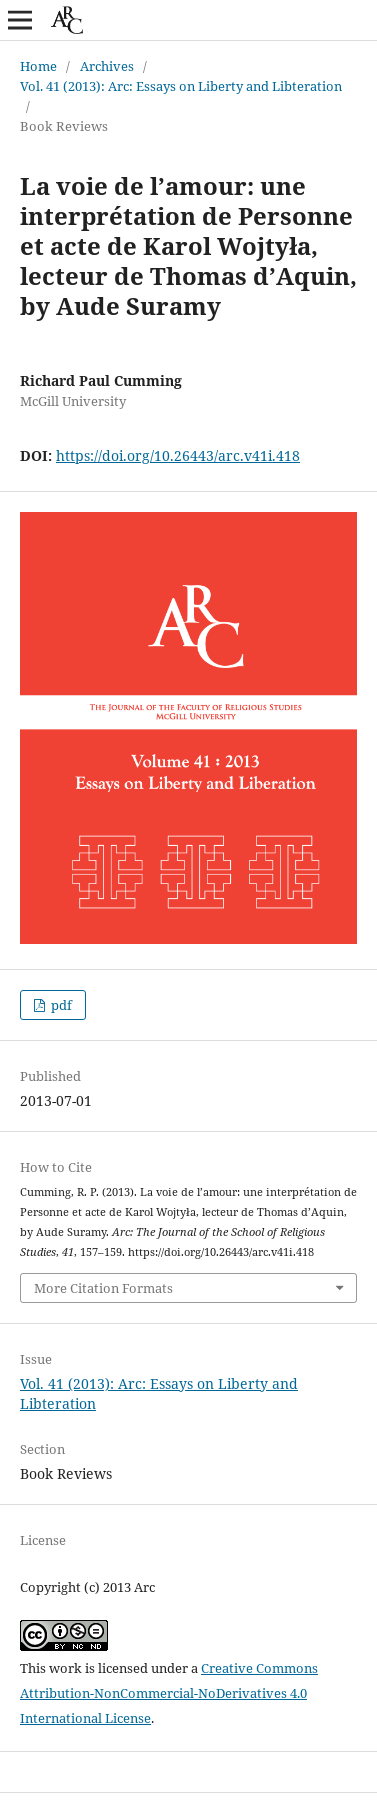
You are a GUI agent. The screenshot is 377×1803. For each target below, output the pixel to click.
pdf (60, 1005)
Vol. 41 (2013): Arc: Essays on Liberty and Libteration (181, 86)
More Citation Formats (103, 1288)
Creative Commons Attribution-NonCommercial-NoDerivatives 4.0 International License (169, 1693)
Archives (107, 66)
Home (38, 66)
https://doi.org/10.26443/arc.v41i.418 (178, 455)
